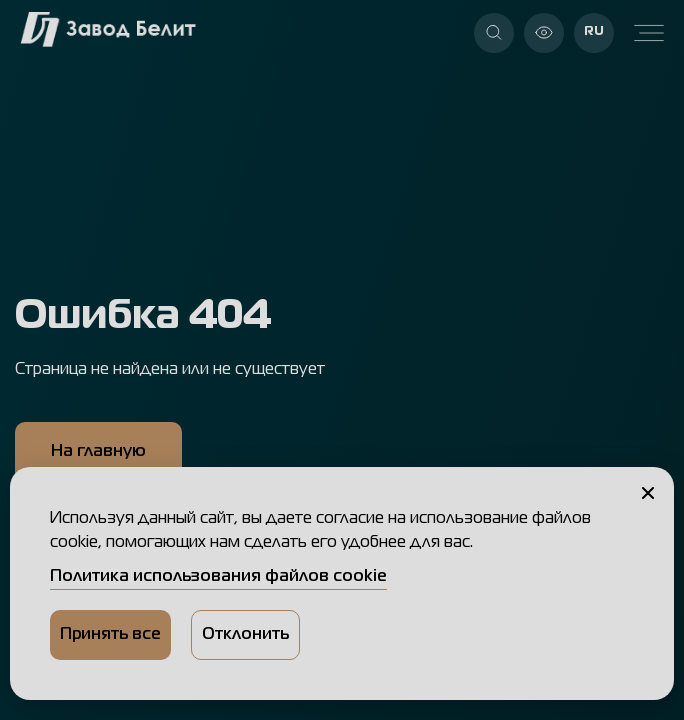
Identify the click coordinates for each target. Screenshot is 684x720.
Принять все (110, 635)
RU (594, 31)
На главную (98, 452)
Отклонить (245, 635)
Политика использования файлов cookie (218, 577)
